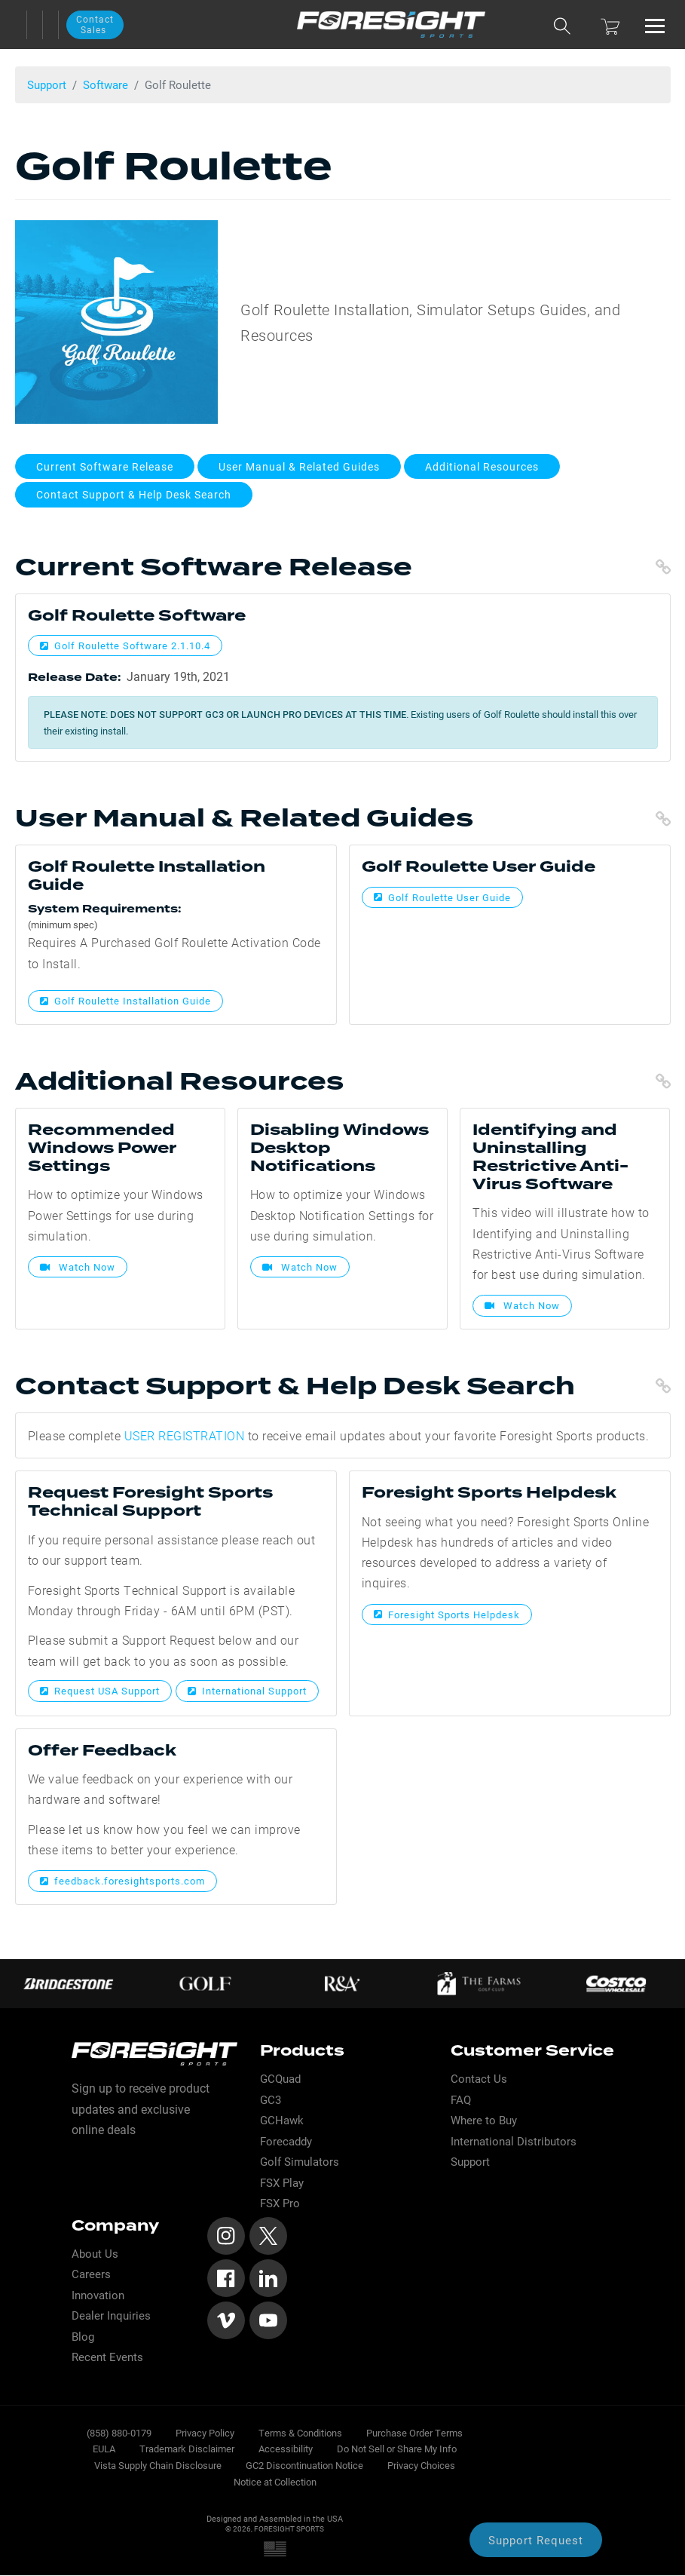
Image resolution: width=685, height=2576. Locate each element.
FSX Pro (280, 2203)
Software (105, 84)
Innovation (98, 2295)
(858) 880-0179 (119, 2432)
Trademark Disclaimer (186, 2448)
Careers (91, 2274)
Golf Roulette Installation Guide (125, 1000)
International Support (247, 1690)
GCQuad (280, 2079)
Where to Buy (484, 2120)
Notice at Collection (275, 2481)
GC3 (270, 2100)
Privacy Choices (421, 2464)
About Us (95, 2253)
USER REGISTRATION (184, 1435)
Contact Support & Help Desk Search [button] (133, 494)
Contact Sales (95, 24)
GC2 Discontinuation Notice (304, 2464)
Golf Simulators (299, 2161)
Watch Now (77, 1267)
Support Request (535, 2539)
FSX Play (282, 2183)
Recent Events (107, 2357)
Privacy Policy (205, 2432)
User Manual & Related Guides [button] (299, 466)
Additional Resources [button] (482, 466)
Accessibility (285, 2448)
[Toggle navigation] (655, 25)
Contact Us (479, 2079)
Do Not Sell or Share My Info (397, 2448)
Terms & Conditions (300, 2432)
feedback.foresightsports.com (122, 1881)
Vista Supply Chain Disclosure (158, 2464)
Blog (83, 2336)
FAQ (461, 2100)
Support (46, 84)
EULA (104, 2448)
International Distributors (513, 2141)
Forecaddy (286, 2141)
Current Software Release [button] (104, 466)
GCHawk (282, 2120)
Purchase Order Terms (414, 2432)
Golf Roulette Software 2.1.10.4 (125, 645)
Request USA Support (100, 1690)
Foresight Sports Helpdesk (447, 1614)
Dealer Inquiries (111, 2315)
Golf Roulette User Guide (442, 897)
